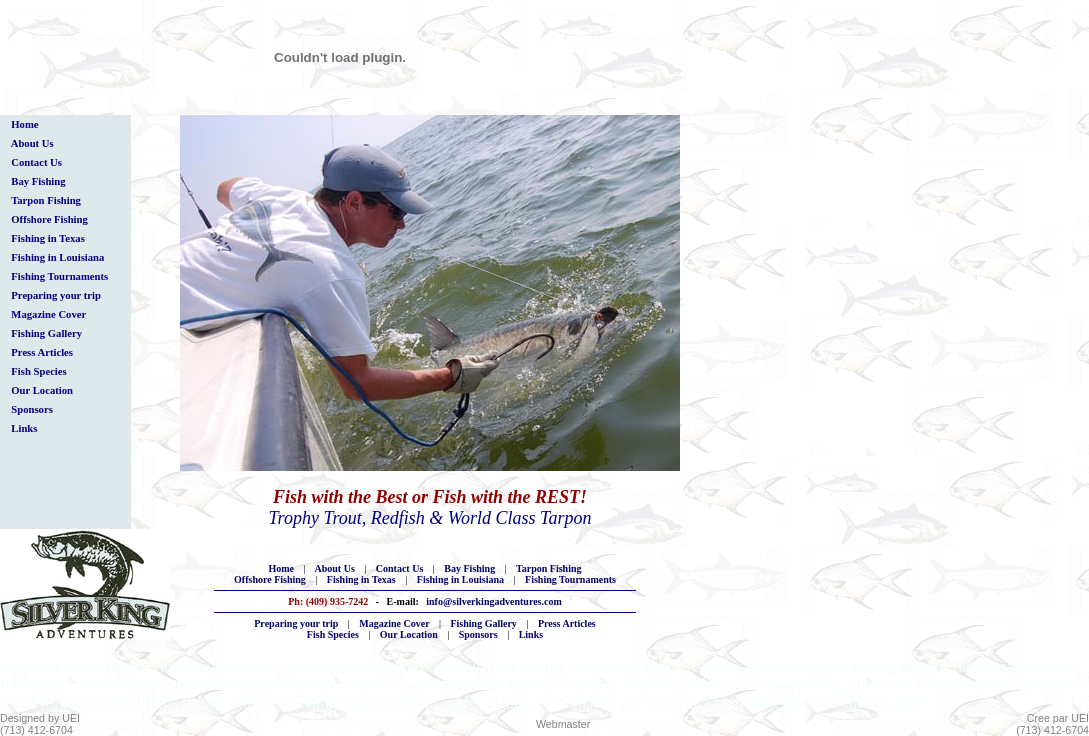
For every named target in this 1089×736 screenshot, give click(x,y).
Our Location (42, 390)
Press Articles (42, 352)
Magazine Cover (48, 314)
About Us (32, 143)
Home (25, 124)
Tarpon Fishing (46, 200)
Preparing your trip (56, 295)
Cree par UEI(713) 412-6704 (1052, 724)
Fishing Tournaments (60, 276)
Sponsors (32, 409)
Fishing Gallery (46, 333)
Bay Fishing (38, 181)
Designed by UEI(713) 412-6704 (40, 724)
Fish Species (39, 371)
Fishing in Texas (48, 238)
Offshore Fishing (49, 219)
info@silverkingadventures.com (494, 601)
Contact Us (36, 162)
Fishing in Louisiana (58, 257)
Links (24, 428)
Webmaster (563, 724)
